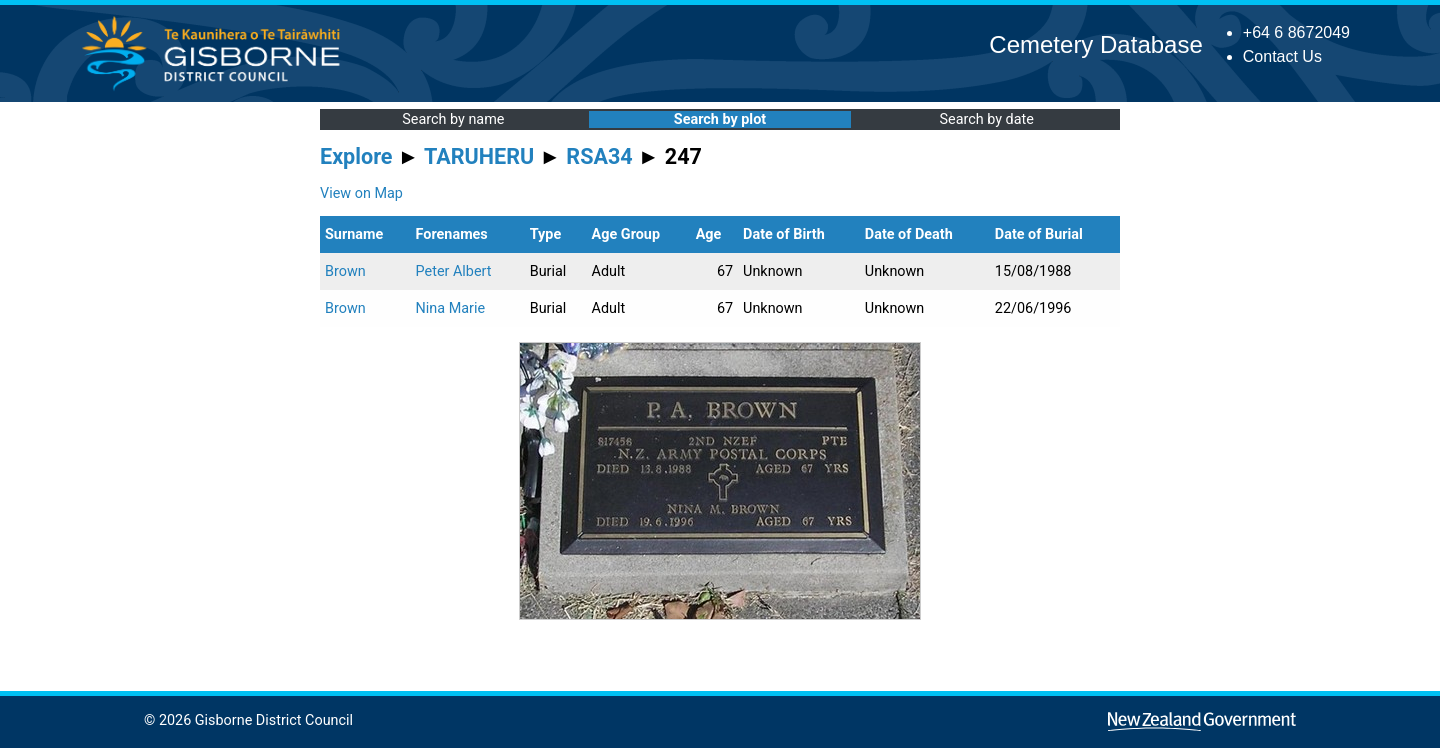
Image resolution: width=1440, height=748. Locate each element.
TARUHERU (479, 156)
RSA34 (599, 156)
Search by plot (720, 119)
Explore (356, 156)
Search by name (453, 119)
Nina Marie (451, 308)
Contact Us (1282, 56)
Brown (345, 271)
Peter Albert (454, 271)
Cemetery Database (1095, 44)
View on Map (361, 193)
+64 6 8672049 (1296, 32)
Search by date (986, 119)
